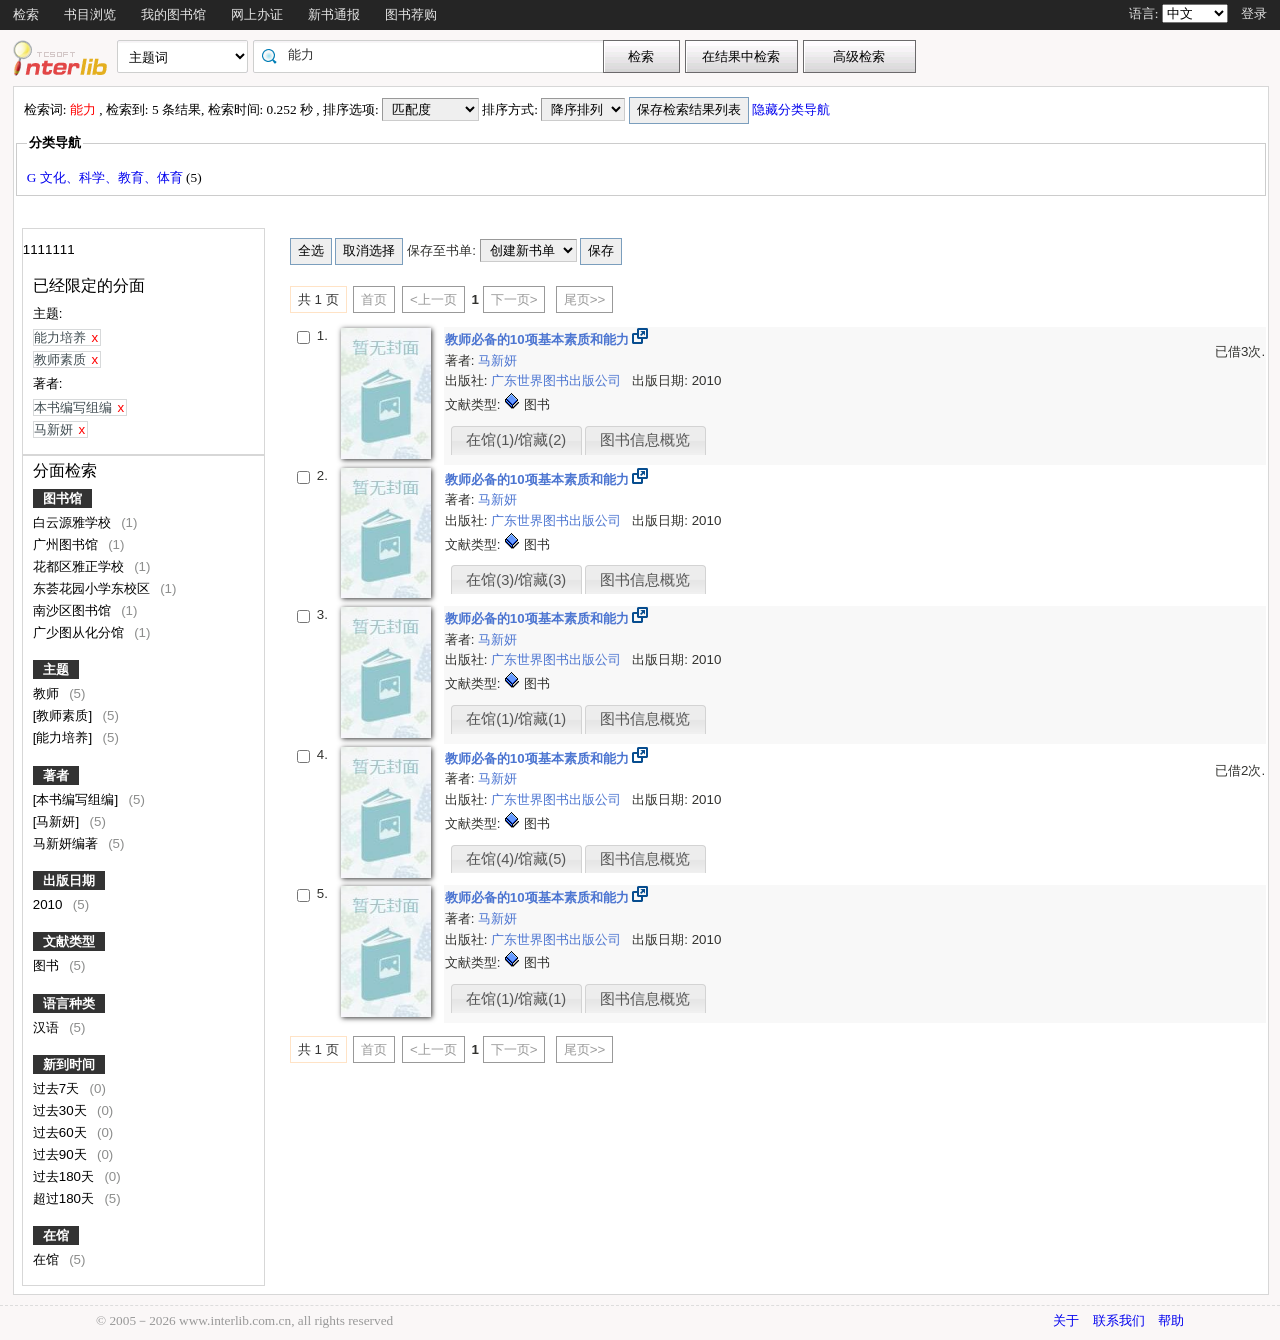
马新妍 (497, 360)
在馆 (56, 1235)
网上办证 (257, 14)
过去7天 (58, 1088)
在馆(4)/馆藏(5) (516, 859)
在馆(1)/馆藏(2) (516, 440)
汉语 (48, 1027)
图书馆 (62, 498)
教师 (48, 693)
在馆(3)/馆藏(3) (516, 580)
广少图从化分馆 (80, 632)
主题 (56, 669)
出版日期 (69, 880)
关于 (1066, 1320)
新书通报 (334, 14)
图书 (48, 965)
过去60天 (62, 1132)
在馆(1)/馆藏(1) (516, 719)
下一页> (514, 299)
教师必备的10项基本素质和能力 (539, 339)
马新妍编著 (67, 843)
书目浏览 (90, 14)
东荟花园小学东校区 (93, 588)
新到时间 (69, 1064)
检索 (26, 14)
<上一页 (433, 299)
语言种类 (69, 1003)
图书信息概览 (645, 440)
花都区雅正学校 (80, 566)
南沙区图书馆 (74, 610)
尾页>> (585, 299)
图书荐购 (411, 14)
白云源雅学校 (74, 522)
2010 (49, 904)
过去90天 (62, 1154)
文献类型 (69, 941)
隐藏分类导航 (792, 109)
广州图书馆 (67, 544)
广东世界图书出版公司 (558, 380)
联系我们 (1119, 1320)
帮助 (1171, 1320)
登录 (1254, 13)
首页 (374, 299)
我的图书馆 (173, 14)
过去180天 (65, 1176)
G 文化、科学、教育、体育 (106, 177)
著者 (56, 775)
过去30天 (62, 1110)
